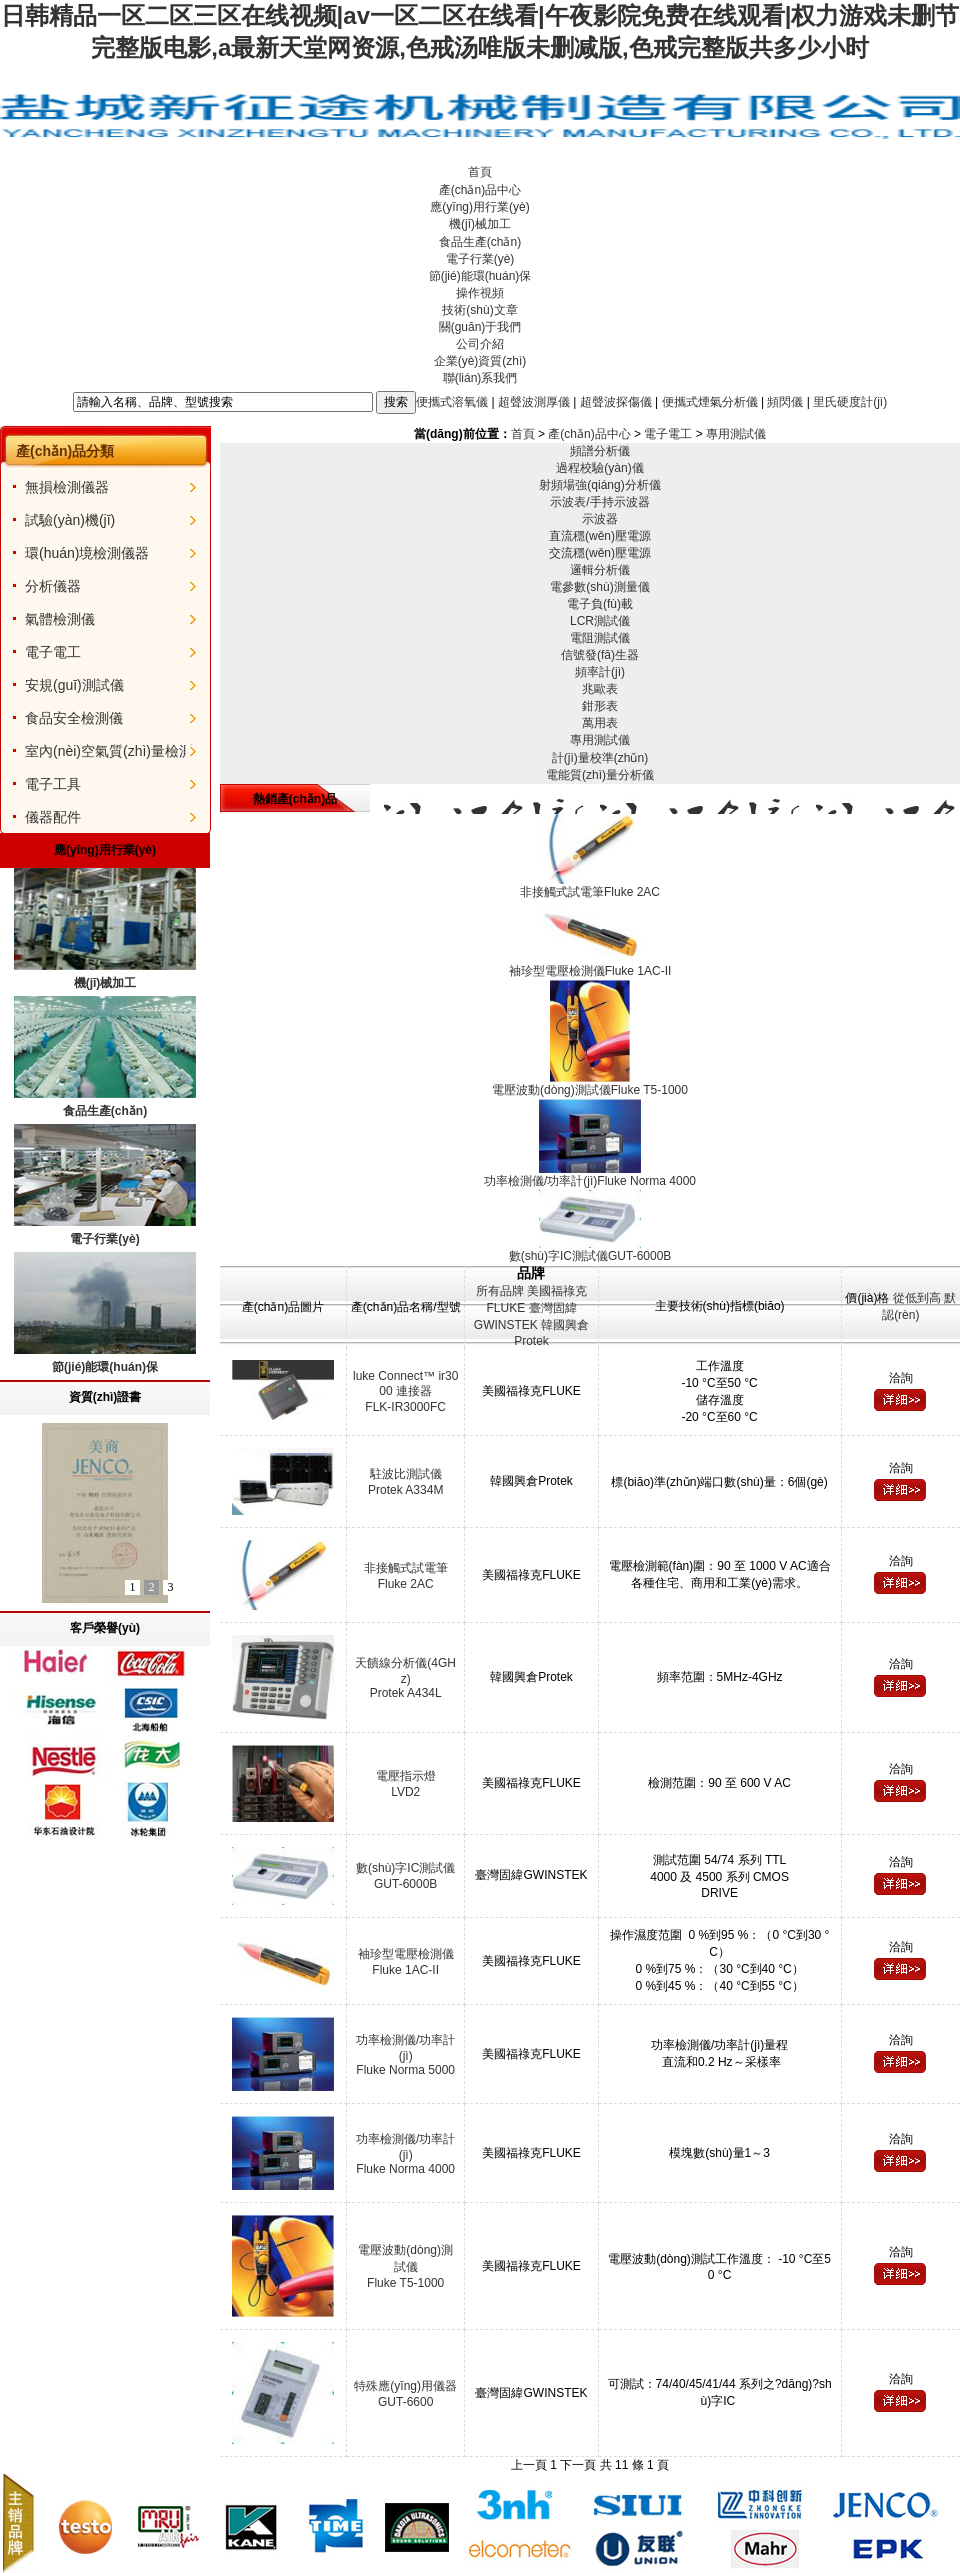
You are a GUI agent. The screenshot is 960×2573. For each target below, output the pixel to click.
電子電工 (53, 652)
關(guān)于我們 (480, 327)
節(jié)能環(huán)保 (480, 276)
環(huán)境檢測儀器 (87, 553)
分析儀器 (53, 586)
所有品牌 (500, 1291)
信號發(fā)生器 (600, 655)
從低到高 (917, 1298)
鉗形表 (600, 706)
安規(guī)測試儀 (74, 685)
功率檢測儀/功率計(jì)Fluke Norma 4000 (405, 2154)
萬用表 (600, 723)
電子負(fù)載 (600, 604)
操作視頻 (480, 293)
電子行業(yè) (480, 259)
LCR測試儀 (600, 621)
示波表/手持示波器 (599, 502)
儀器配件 (53, 817)
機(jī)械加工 (480, 224)
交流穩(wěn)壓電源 (600, 553)
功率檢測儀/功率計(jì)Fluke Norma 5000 (405, 2055)
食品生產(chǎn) (480, 242)
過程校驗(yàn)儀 (599, 468)
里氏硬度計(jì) (850, 401)
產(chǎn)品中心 (480, 190)
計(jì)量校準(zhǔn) (600, 758)
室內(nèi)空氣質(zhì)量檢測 (109, 751)
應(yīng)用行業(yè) (479, 207)
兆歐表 (600, 689)
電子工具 (53, 784)
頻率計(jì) (600, 672)
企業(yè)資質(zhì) (480, 361)
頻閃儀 (785, 401)
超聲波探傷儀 (616, 401)
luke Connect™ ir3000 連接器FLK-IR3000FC (405, 1391)
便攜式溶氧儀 (452, 401)
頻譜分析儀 (600, 451)
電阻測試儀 (600, 638)
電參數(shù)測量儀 (599, 587)
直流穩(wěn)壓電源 (600, 536)
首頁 (480, 172)
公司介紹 (480, 344)
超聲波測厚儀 (534, 401)
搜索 (396, 402)
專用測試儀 (736, 434)
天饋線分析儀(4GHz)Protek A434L (405, 1678)
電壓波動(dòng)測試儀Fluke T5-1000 (405, 2266)
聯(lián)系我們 (480, 378)
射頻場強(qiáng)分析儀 (599, 485)
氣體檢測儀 (60, 619)
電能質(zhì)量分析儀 (600, 775)
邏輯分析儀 (600, 570)
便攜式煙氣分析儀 (710, 401)
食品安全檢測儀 (74, 718)
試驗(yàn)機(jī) (70, 520)
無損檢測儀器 (67, 487)
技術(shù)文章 (479, 310)
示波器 (600, 519)
